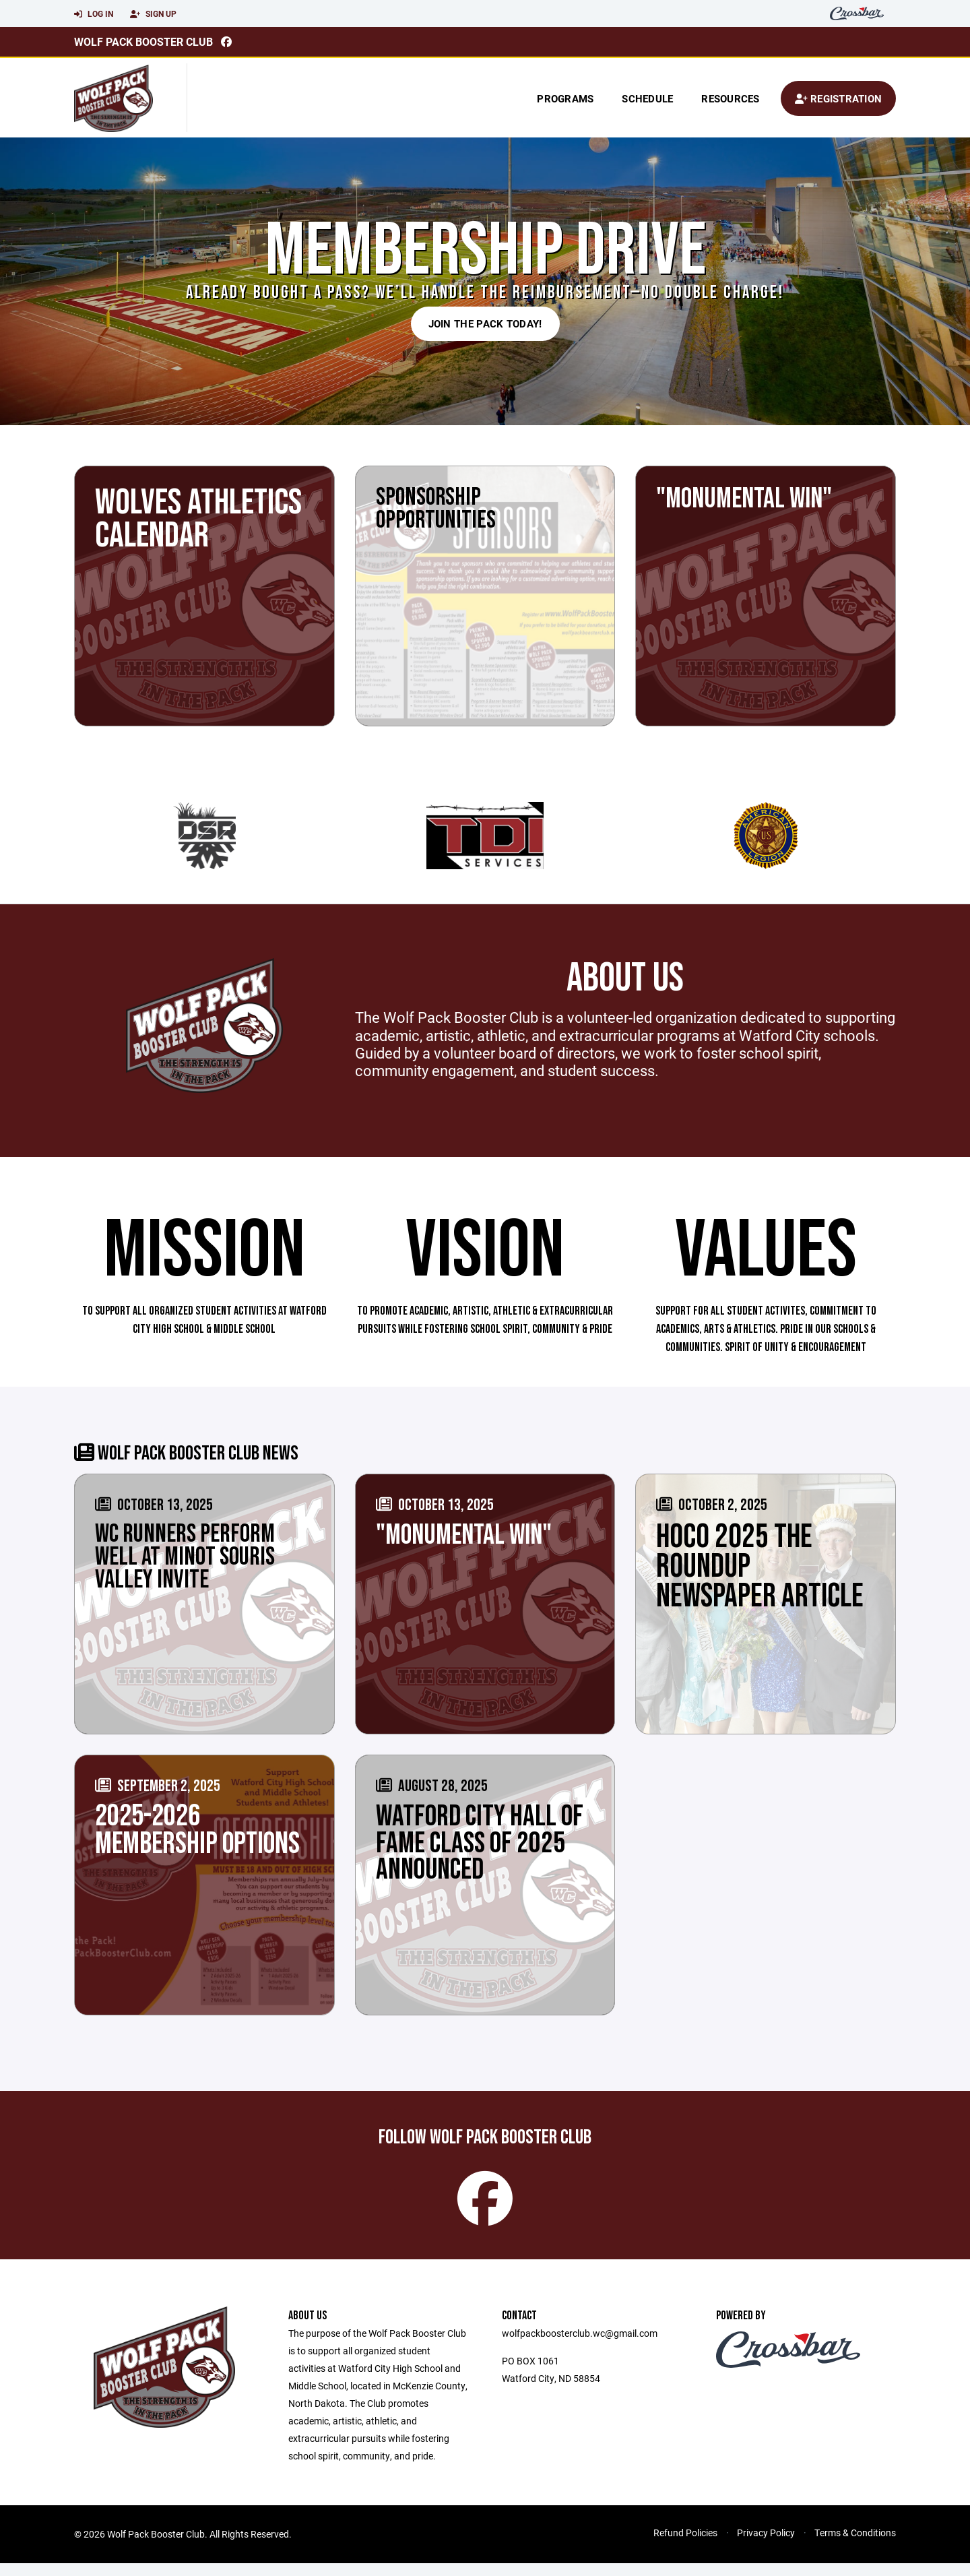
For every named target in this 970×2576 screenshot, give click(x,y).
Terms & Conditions (855, 2545)
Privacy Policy (766, 2545)
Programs (565, 98)
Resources (730, 98)
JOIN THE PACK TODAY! (485, 323)
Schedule (647, 98)
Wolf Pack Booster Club (143, 41)
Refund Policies (685, 2545)
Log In (93, 14)
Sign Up (153, 14)
